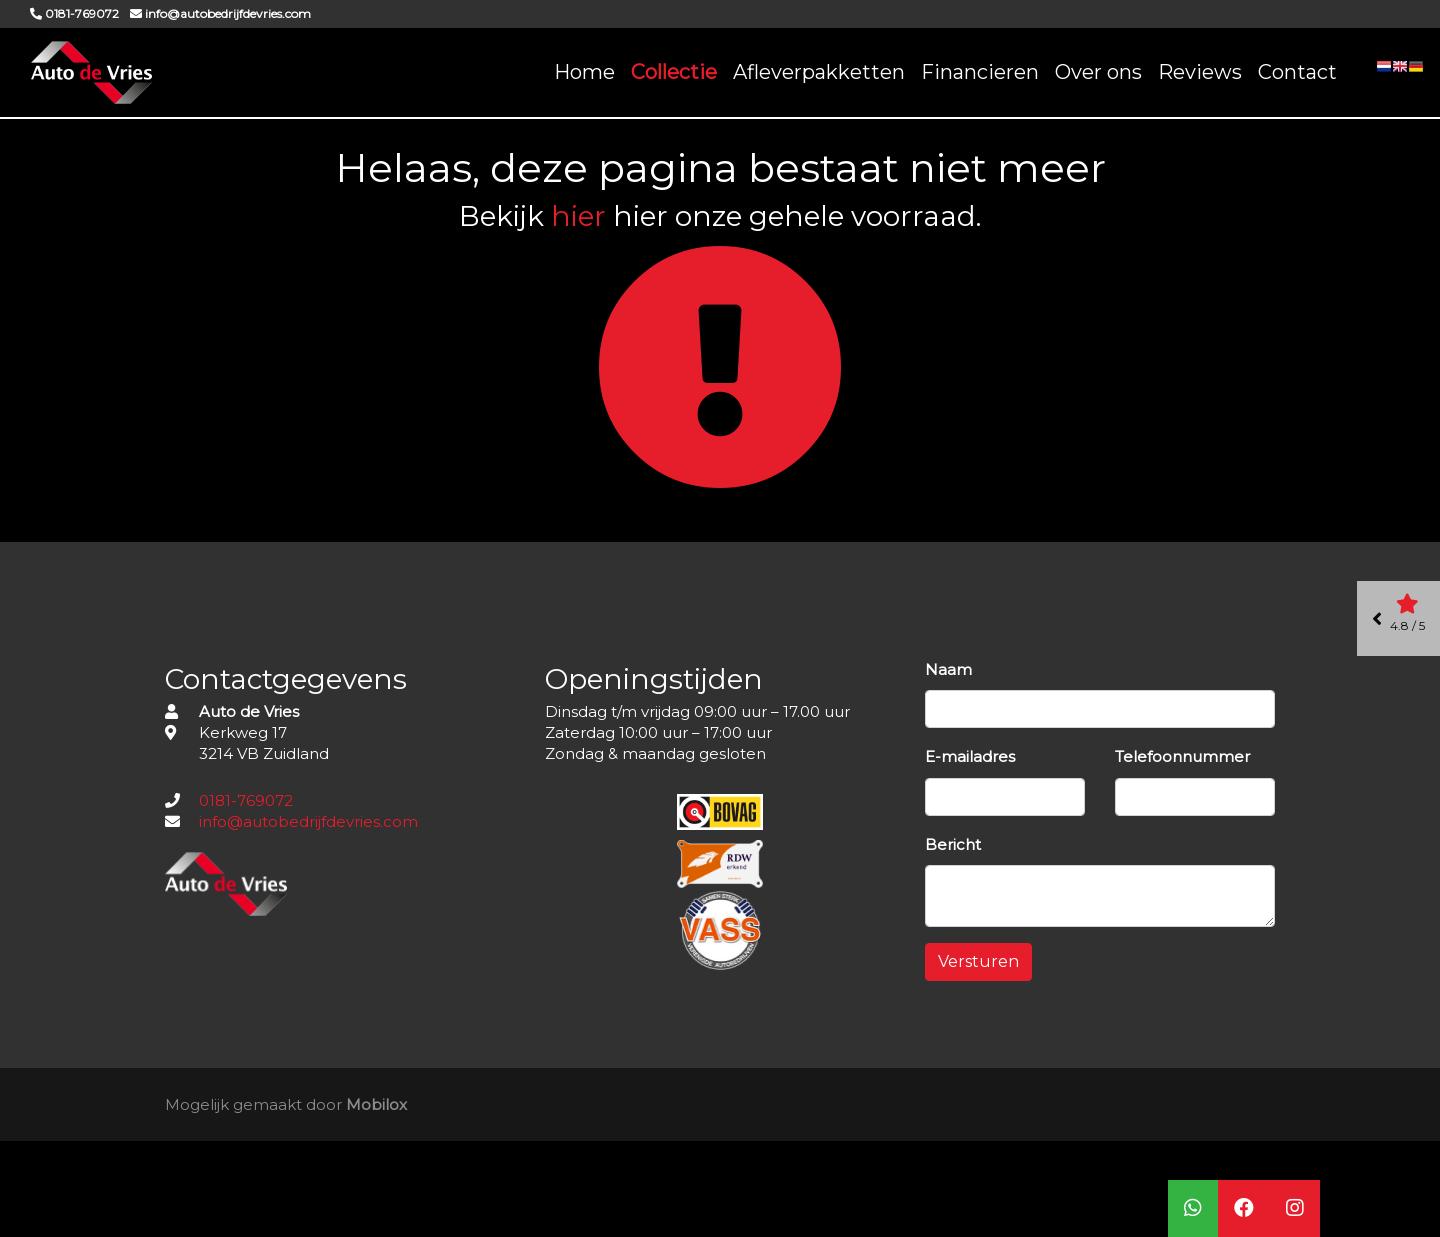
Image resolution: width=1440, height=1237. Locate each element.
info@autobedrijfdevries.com (308, 821)
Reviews (1200, 72)
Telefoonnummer (1182, 756)
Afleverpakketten (819, 72)
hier (578, 216)
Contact (1297, 72)
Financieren (980, 72)
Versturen (978, 961)
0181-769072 (246, 800)
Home (584, 72)
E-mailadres (970, 756)
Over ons (1098, 72)
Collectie (674, 72)
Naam (948, 669)
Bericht (953, 844)
